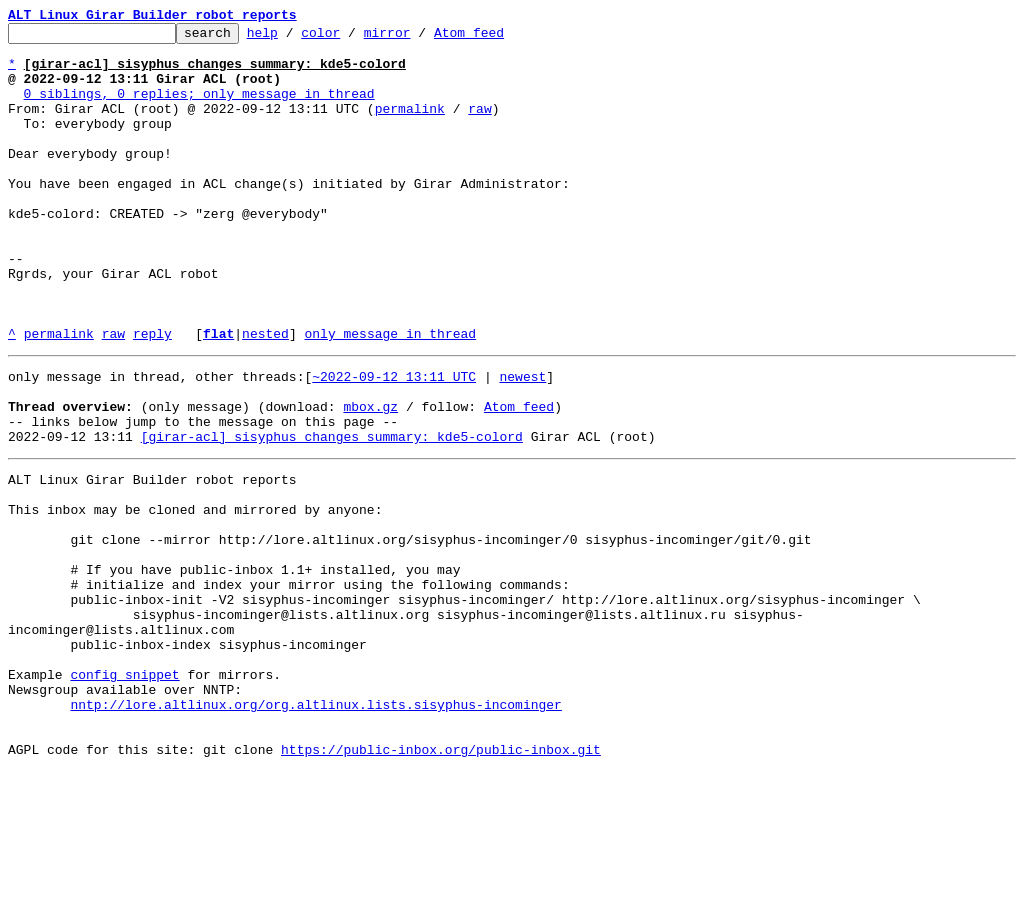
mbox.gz (370, 478)
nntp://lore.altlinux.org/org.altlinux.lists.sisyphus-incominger (315, 830)
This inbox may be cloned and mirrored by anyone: (195, 596)
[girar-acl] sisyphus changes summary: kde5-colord (332, 514)
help (293, 38)
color (351, 38)
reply (152, 396)
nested (265, 396)
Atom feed (500, 38)
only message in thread (390, 396)
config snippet (124, 794)
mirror (418, 38)
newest (522, 442)
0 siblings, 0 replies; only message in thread (199, 108)
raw (479, 126)
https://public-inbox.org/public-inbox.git (441, 884)
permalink (410, 126)
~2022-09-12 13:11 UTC (394, 442)
